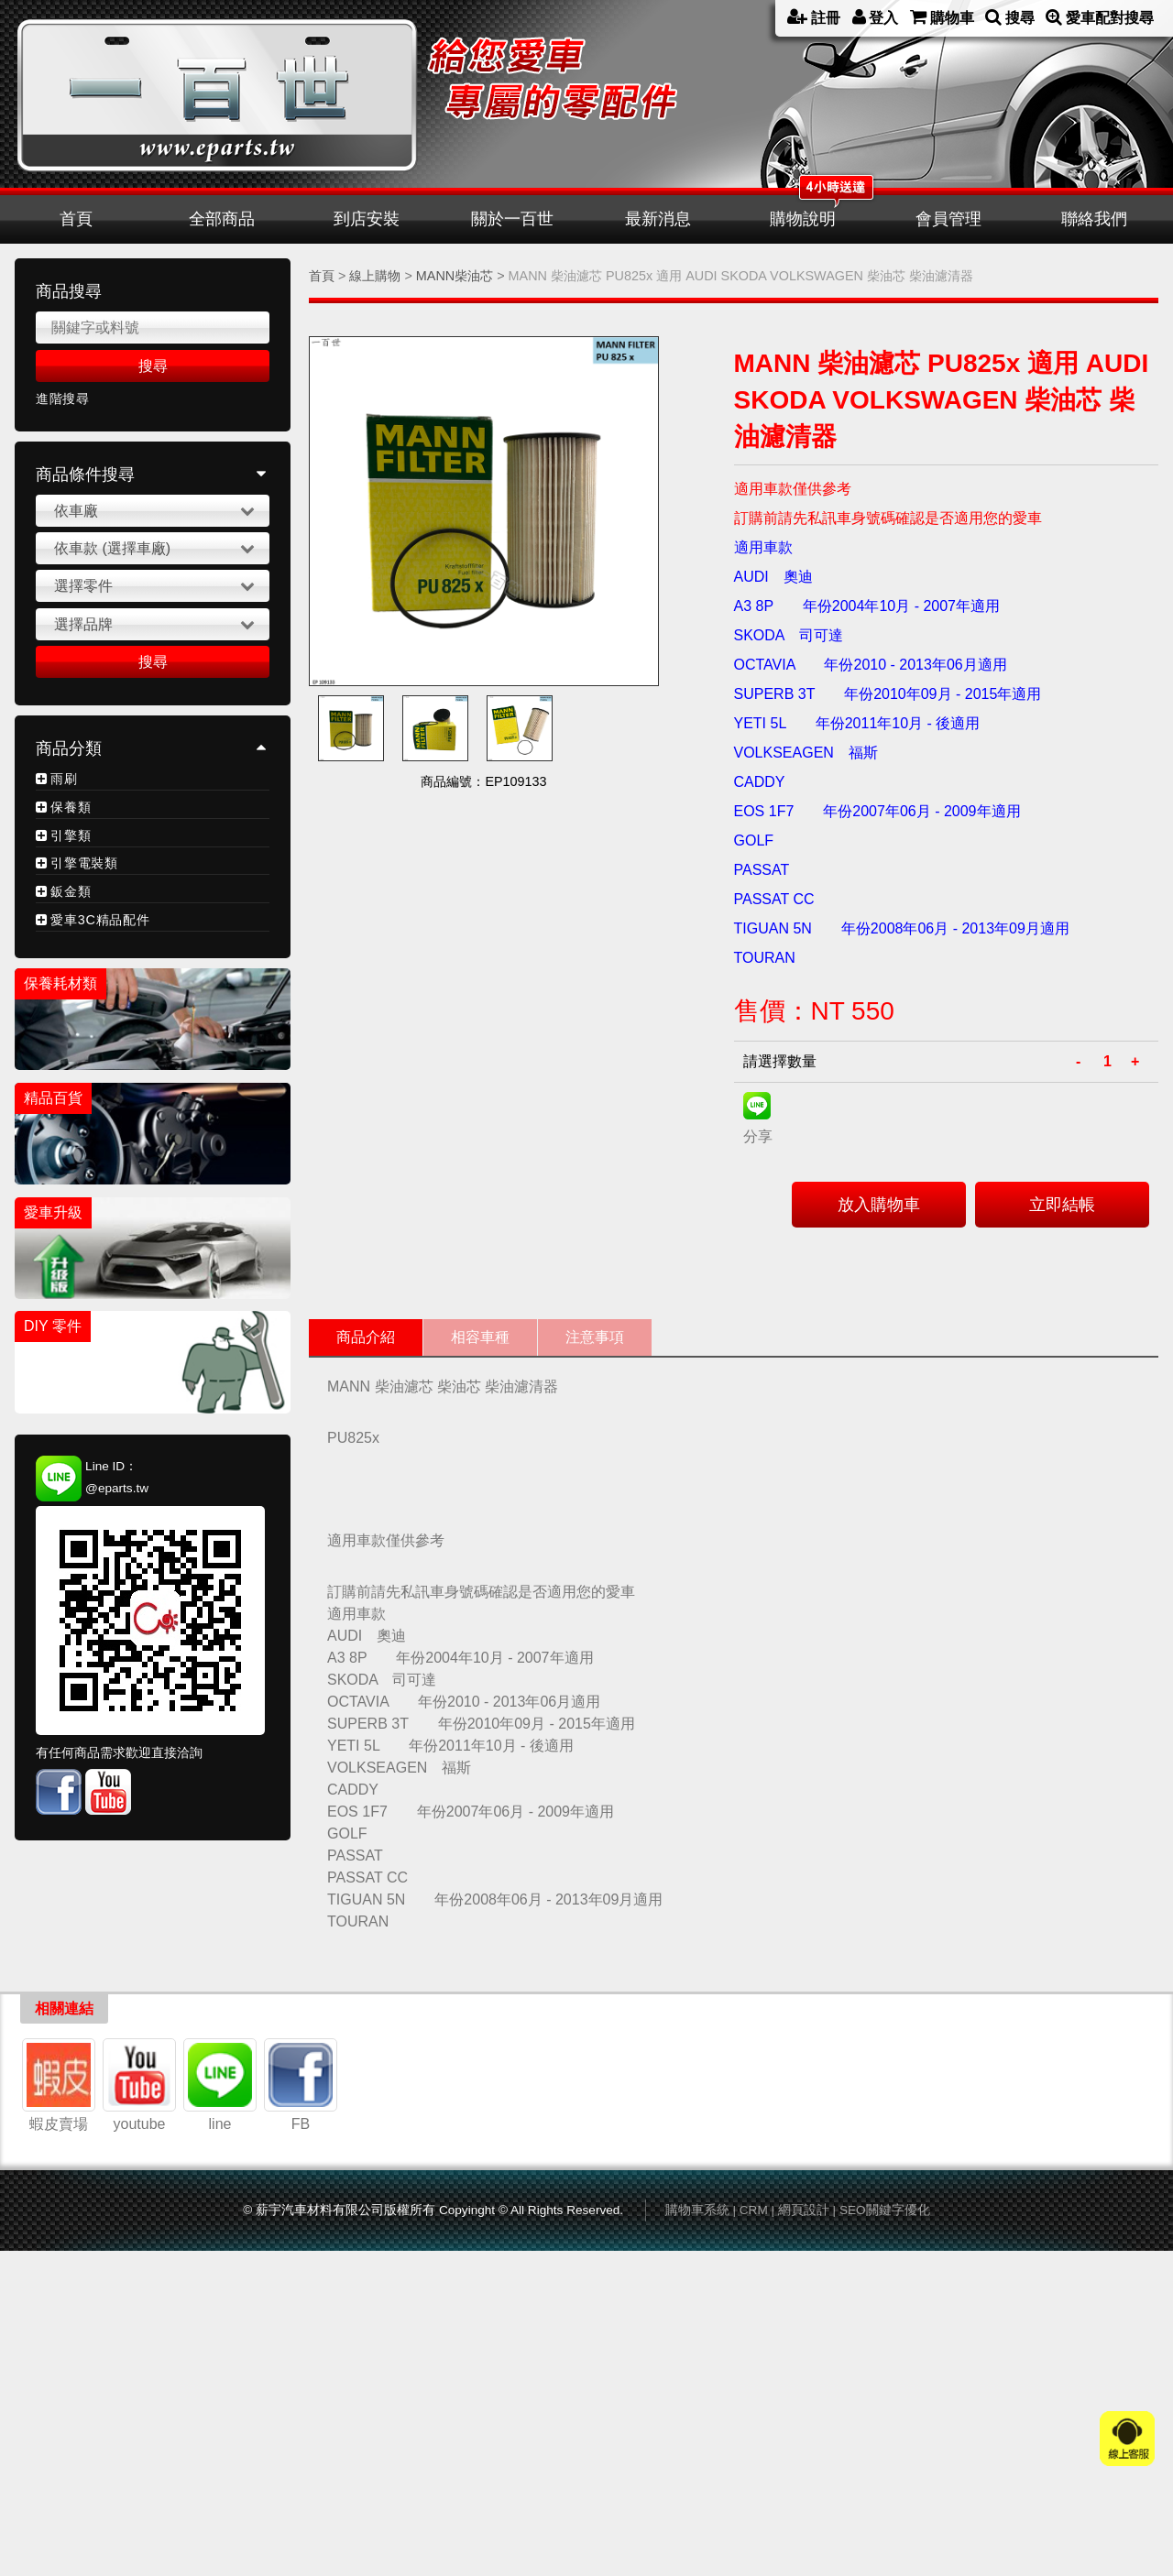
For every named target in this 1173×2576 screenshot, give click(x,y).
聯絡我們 (1094, 219)
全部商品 (222, 219)
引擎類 (70, 835)
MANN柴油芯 (454, 275)
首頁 (76, 219)
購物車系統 (697, 2530)
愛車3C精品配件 (99, 919)
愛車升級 (53, 1212)
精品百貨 (53, 1098)
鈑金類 (70, 891)
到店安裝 (367, 219)
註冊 (813, 17)
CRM (754, 2530)
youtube (139, 2396)
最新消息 (658, 219)
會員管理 (948, 219)
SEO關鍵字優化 (884, 2530)
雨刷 (63, 778)
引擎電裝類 (84, 863)
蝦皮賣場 (59, 2396)
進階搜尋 (63, 399)
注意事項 (594, 1337)
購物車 (942, 17)
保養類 (70, 807)
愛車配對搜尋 (1100, 17)
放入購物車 (879, 1204)
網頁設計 (803, 2530)
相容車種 (480, 1337)
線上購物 (374, 275)
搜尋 (1010, 17)
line (220, 2396)
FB (301, 2396)
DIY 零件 (53, 1326)
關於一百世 (512, 219)
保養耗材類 (60, 983)
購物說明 (803, 219)
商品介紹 (365, 1337)
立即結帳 (1062, 1204)
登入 (875, 17)
